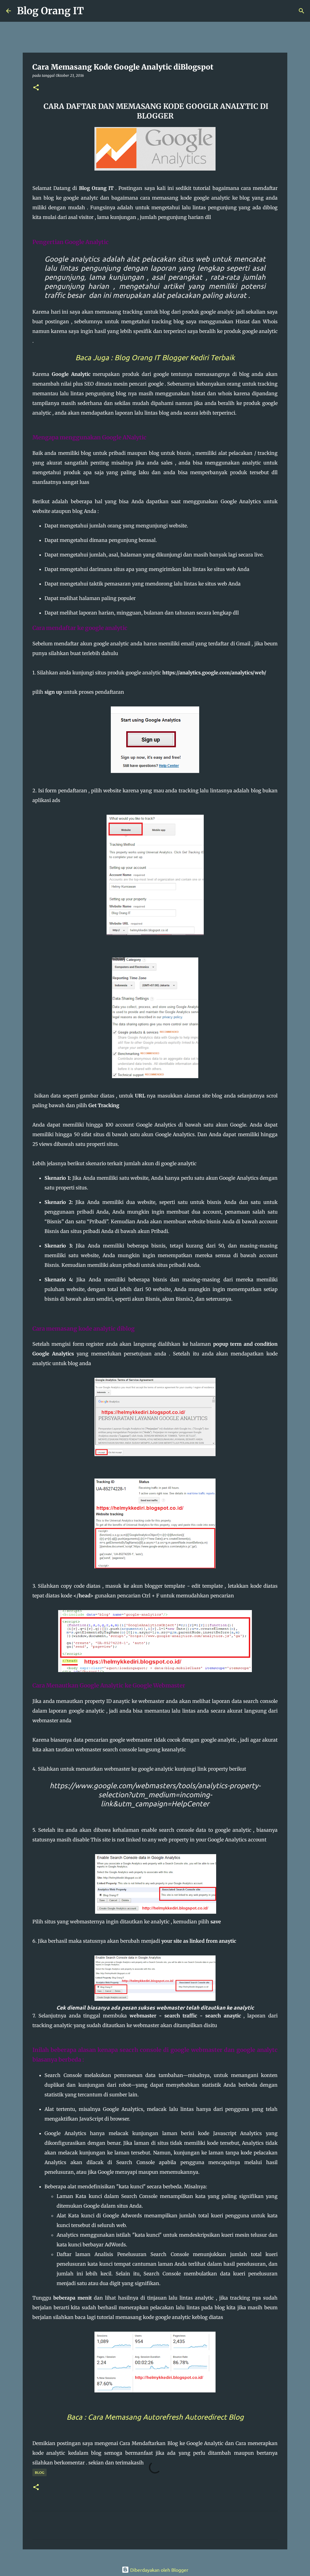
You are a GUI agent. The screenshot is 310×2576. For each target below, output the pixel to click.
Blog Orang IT (50, 11)
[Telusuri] (92, 11)
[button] (36, 88)
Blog (39, 2472)
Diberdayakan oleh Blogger (155, 2570)
